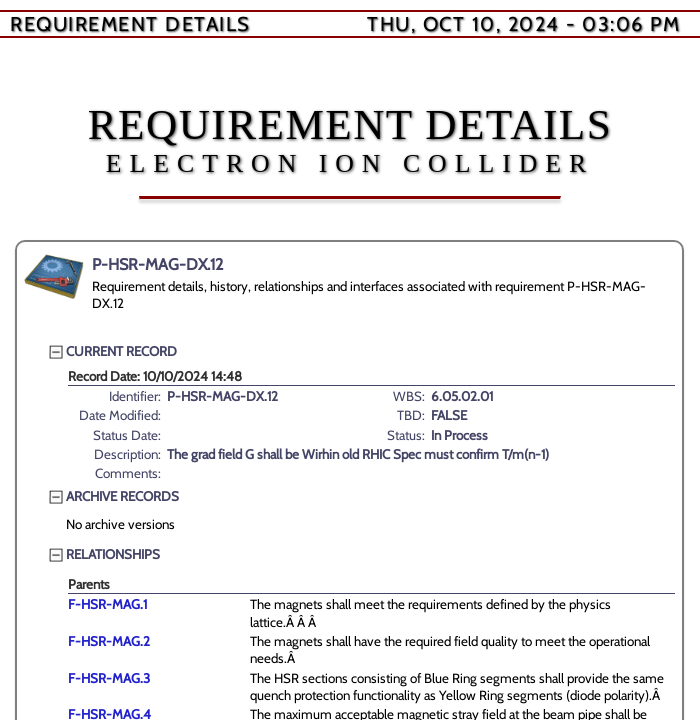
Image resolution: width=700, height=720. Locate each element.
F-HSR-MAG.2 (109, 641)
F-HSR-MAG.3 (109, 678)
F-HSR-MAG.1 (107, 604)
